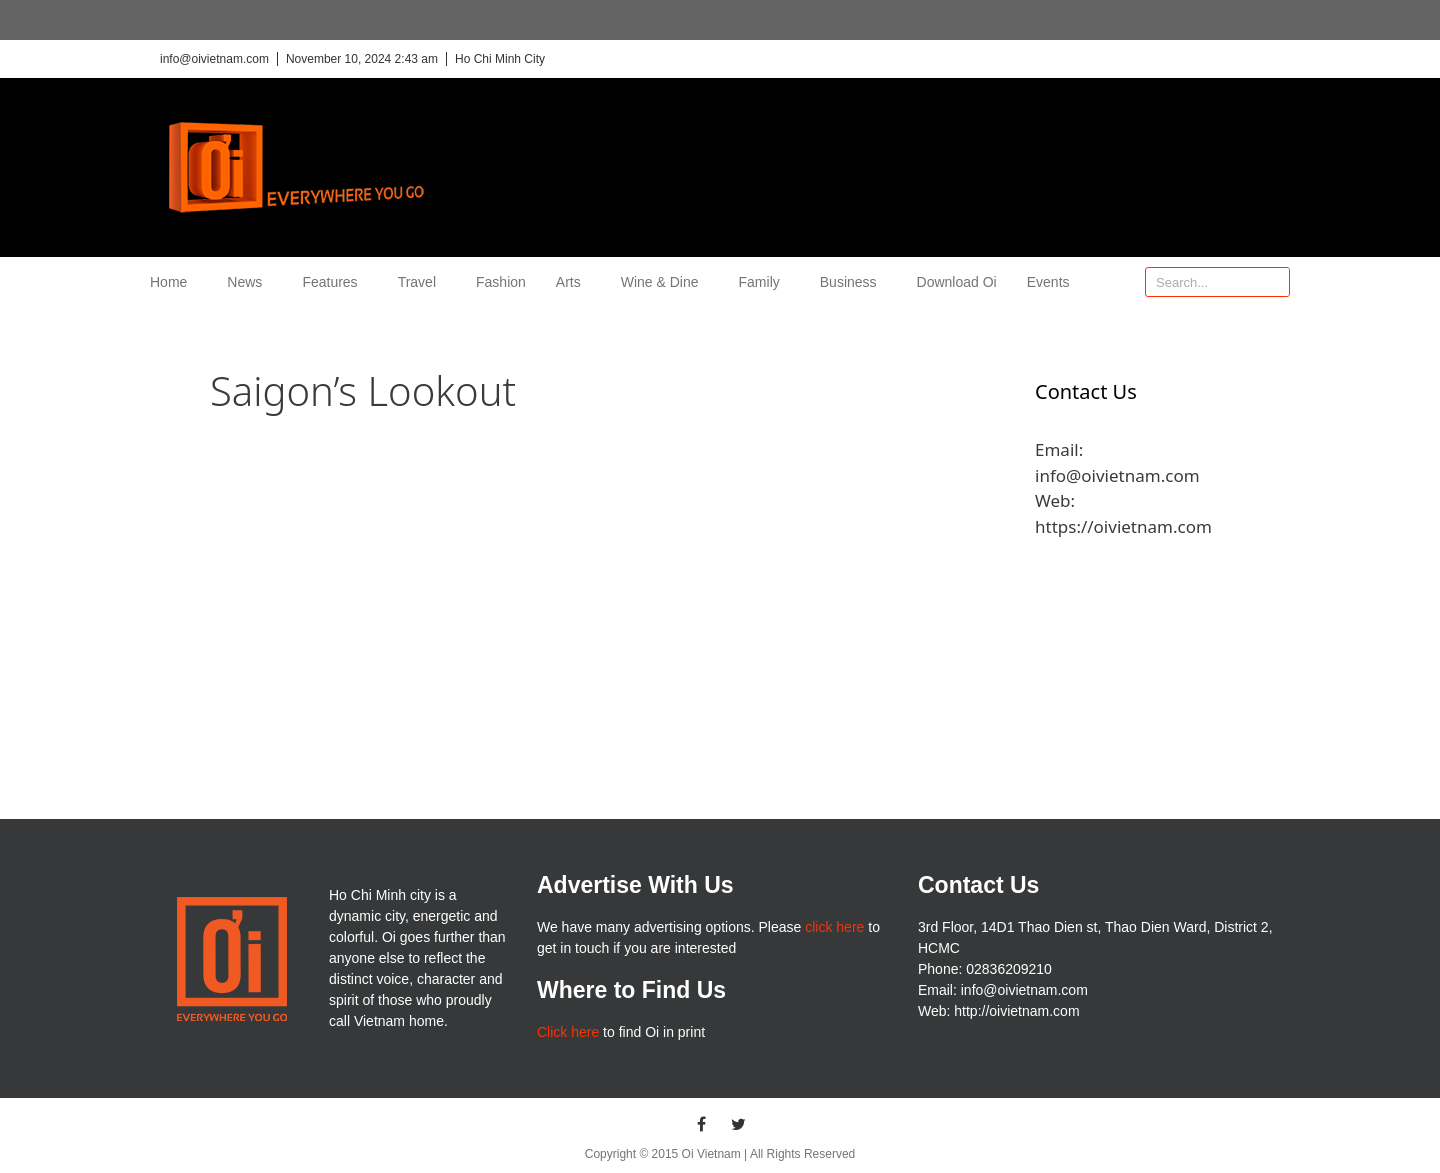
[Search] (1274, 282)
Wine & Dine (665, 282)
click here (834, 927)
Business (853, 282)
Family (764, 282)
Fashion (501, 282)
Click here (568, 1032)
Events (1048, 282)
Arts (573, 282)
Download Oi (957, 282)
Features (334, 282)
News (249, 282)
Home (173, 282)
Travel (422, 282)
